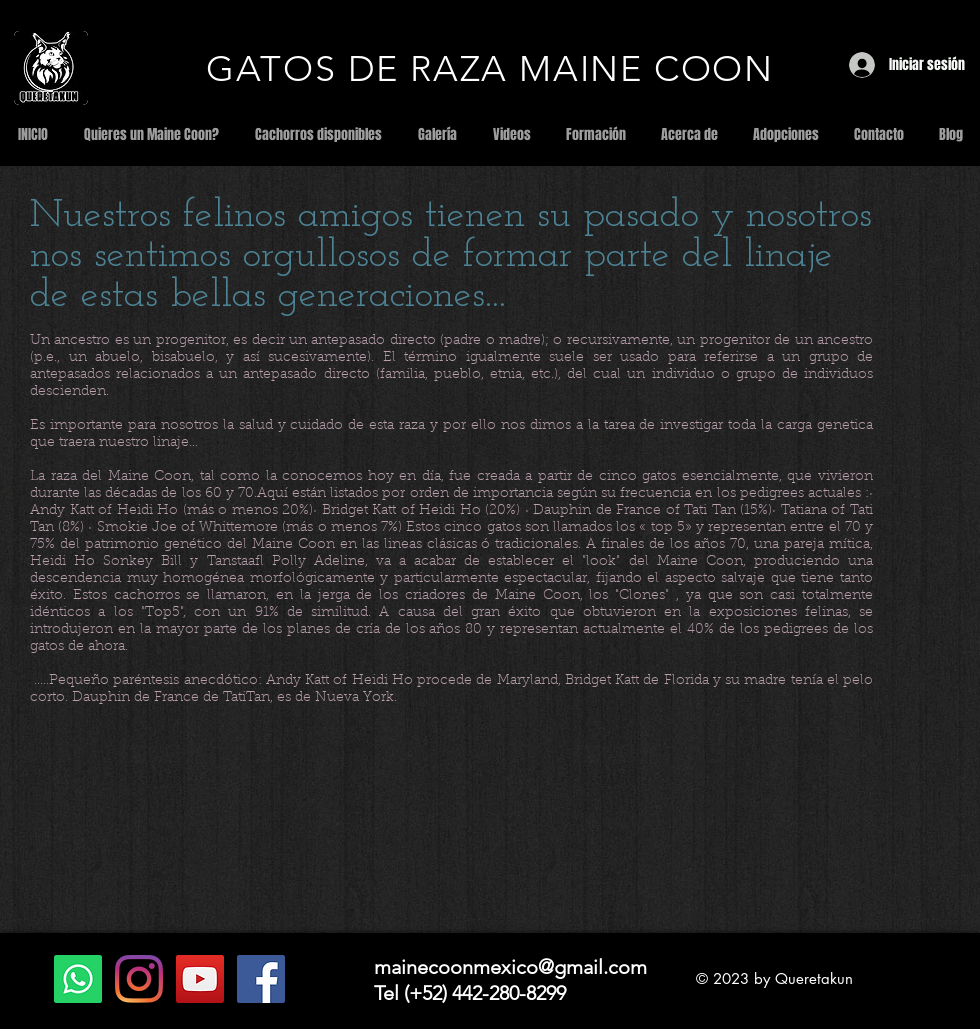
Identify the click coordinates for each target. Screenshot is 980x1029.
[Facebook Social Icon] (261, 979)
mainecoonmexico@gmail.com (510, 967)
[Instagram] (139, 979)
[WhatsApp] (78, 979)
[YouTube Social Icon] (200, 979)
